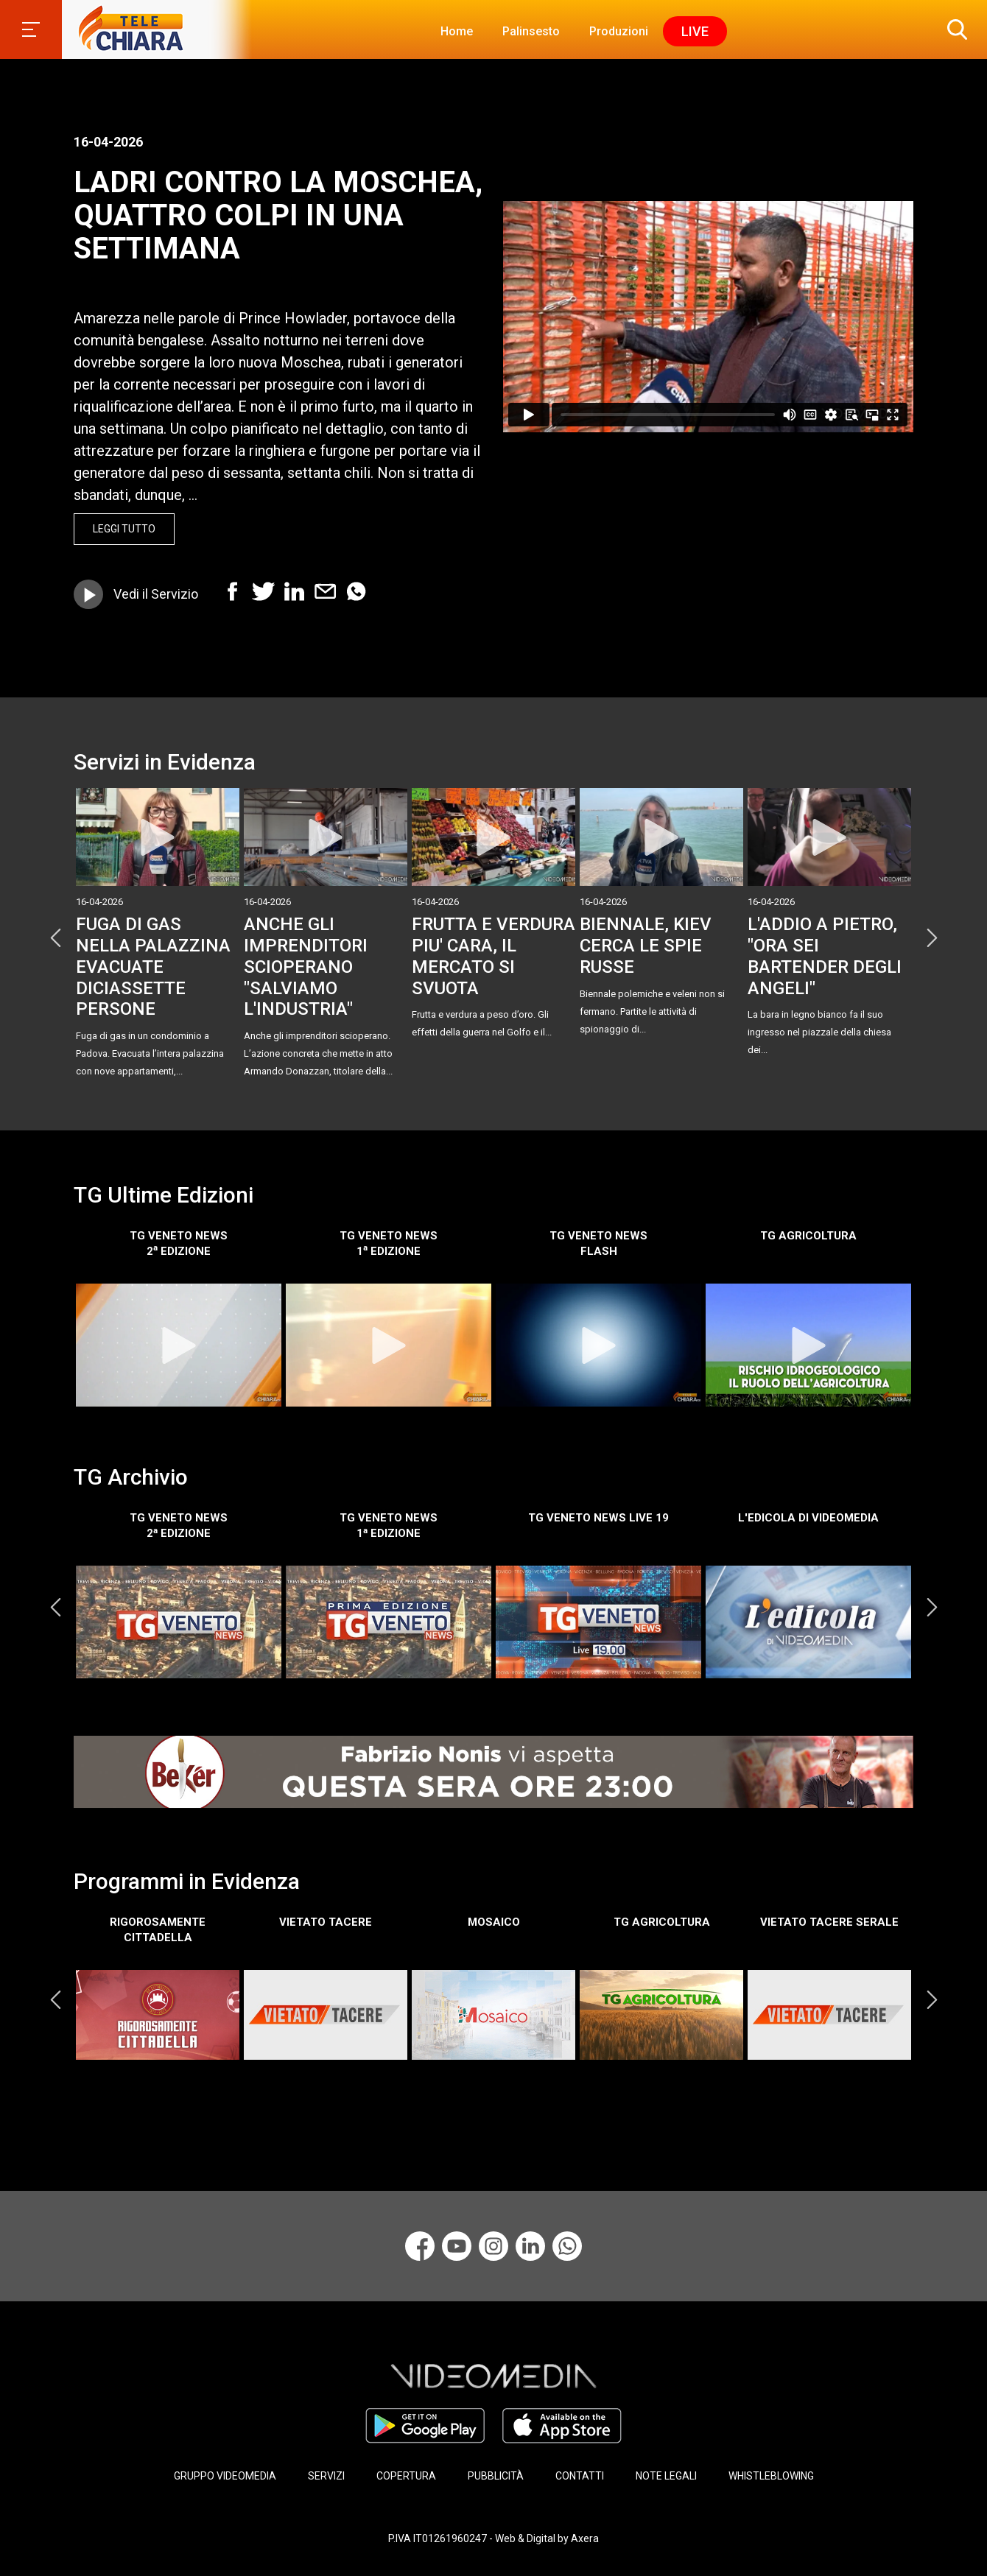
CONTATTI (579, 2476)
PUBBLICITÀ (496, 2476)
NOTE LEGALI (666, 2476)
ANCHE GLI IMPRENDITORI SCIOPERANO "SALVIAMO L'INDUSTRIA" (306, 966)
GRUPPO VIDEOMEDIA (225, 2476)
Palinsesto (531, 31)
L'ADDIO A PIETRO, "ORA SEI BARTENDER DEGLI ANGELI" (825, 956)
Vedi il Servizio (155, 594)
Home (456, 31)
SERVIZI (326, 2476)
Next (931, 937)
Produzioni (618, 31)
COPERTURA (406, 2476)
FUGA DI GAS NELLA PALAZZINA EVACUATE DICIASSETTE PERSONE (153, 966)
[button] (954, 29)
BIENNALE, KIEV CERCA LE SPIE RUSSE (646, 945)
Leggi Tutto (124, 529)
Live (695, 31)
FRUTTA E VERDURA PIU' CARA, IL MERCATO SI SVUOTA (493, 956)
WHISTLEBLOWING (771, 2476)
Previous (55, 937)
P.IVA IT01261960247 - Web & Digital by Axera (493, 2538)
